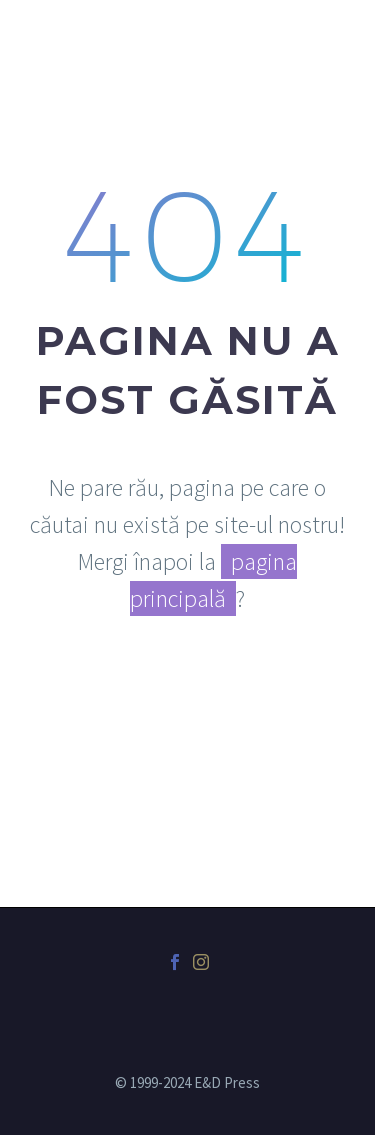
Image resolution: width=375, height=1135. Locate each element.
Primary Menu (336, 30)
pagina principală (213, 580)
